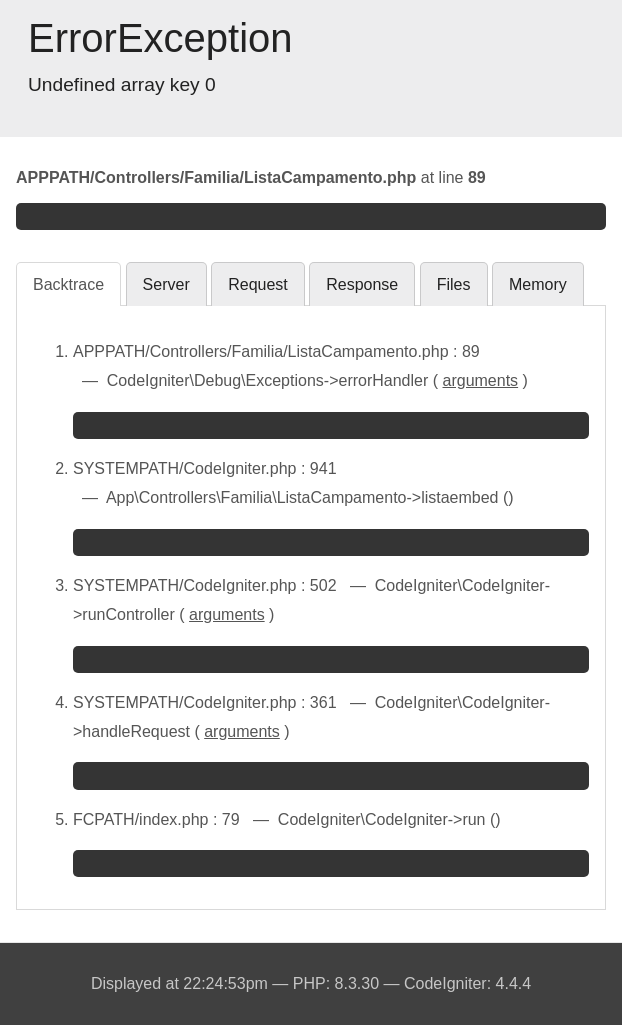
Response (362, 284)
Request (258, 284)
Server (166, 284)
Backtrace (68, 284)
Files (454, 284)
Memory (538, 284)
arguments (481, 380)
